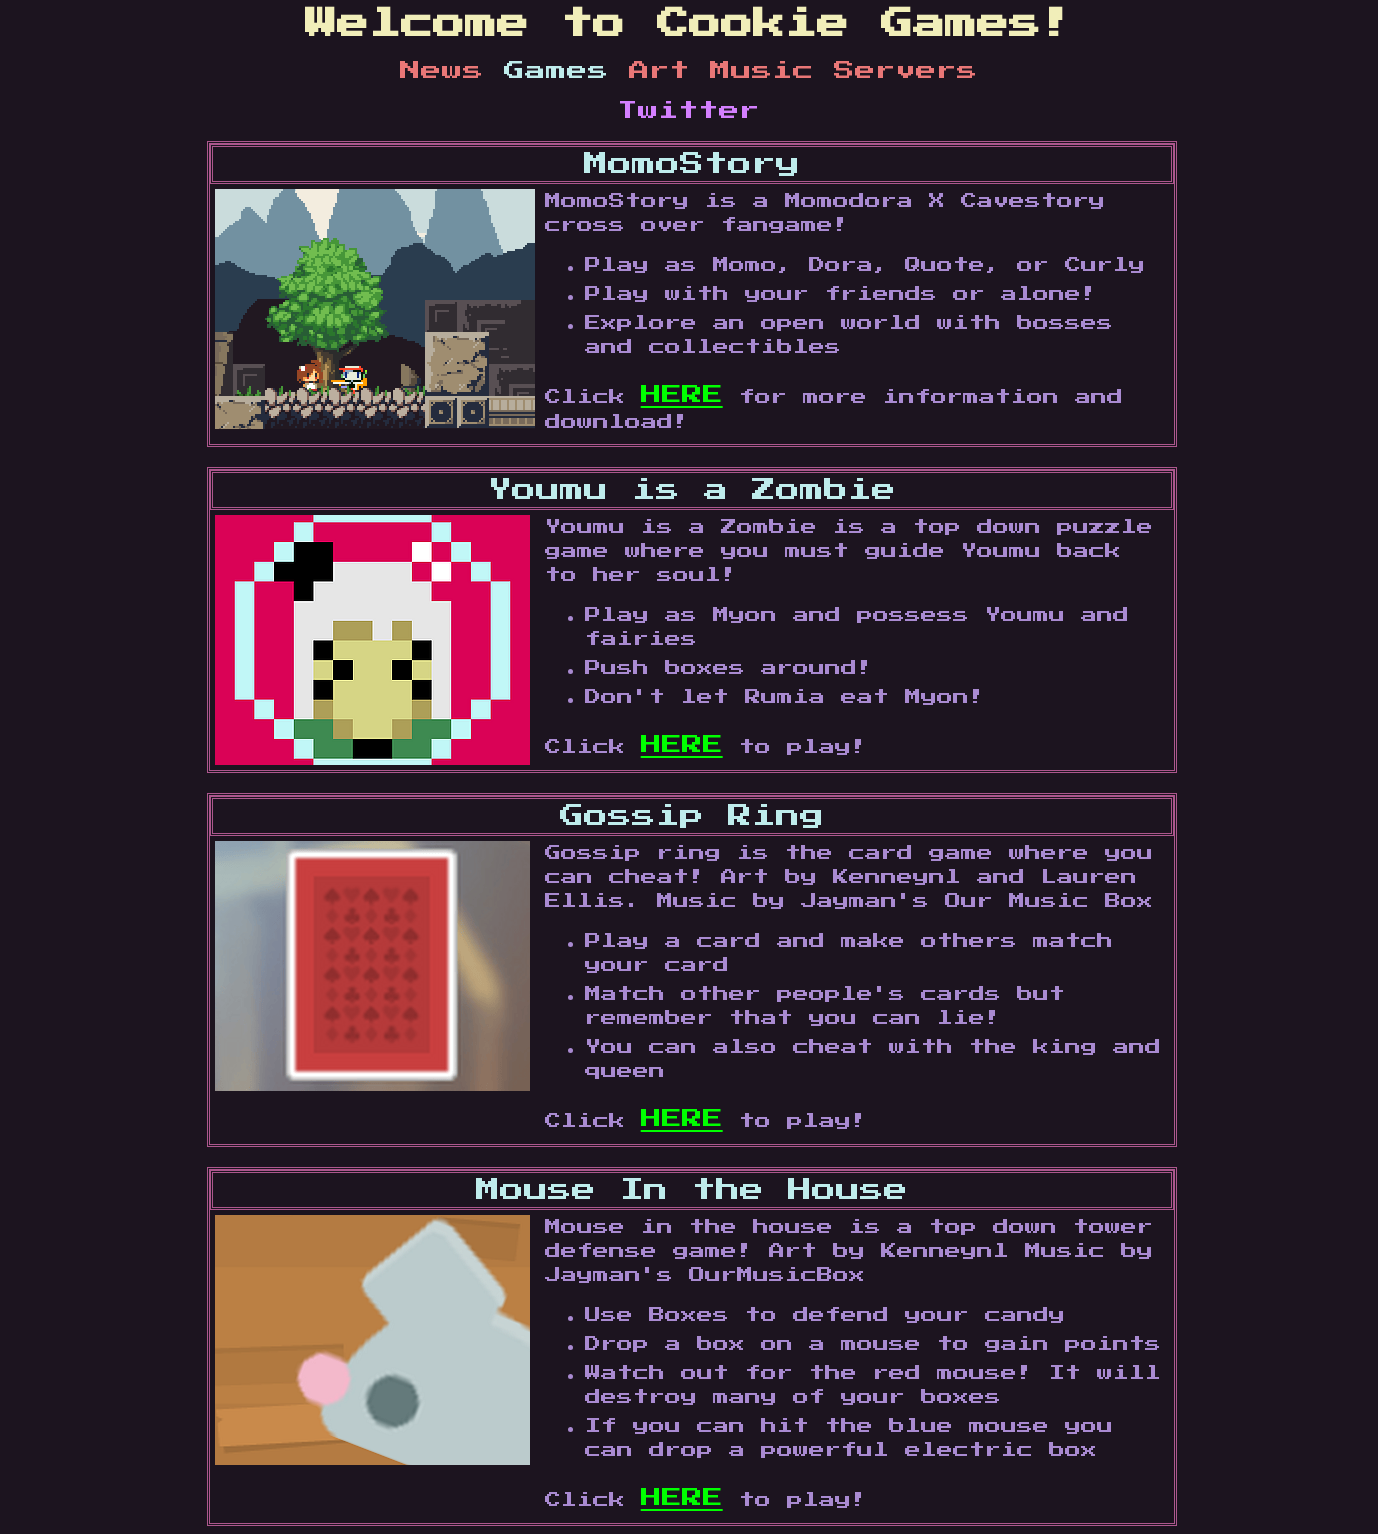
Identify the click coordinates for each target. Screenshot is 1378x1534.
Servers (906, 71)
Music (772, 71)
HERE (682, 395)
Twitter (689, 111)
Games (566, 71)
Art (669, 71)
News (452, 71)
